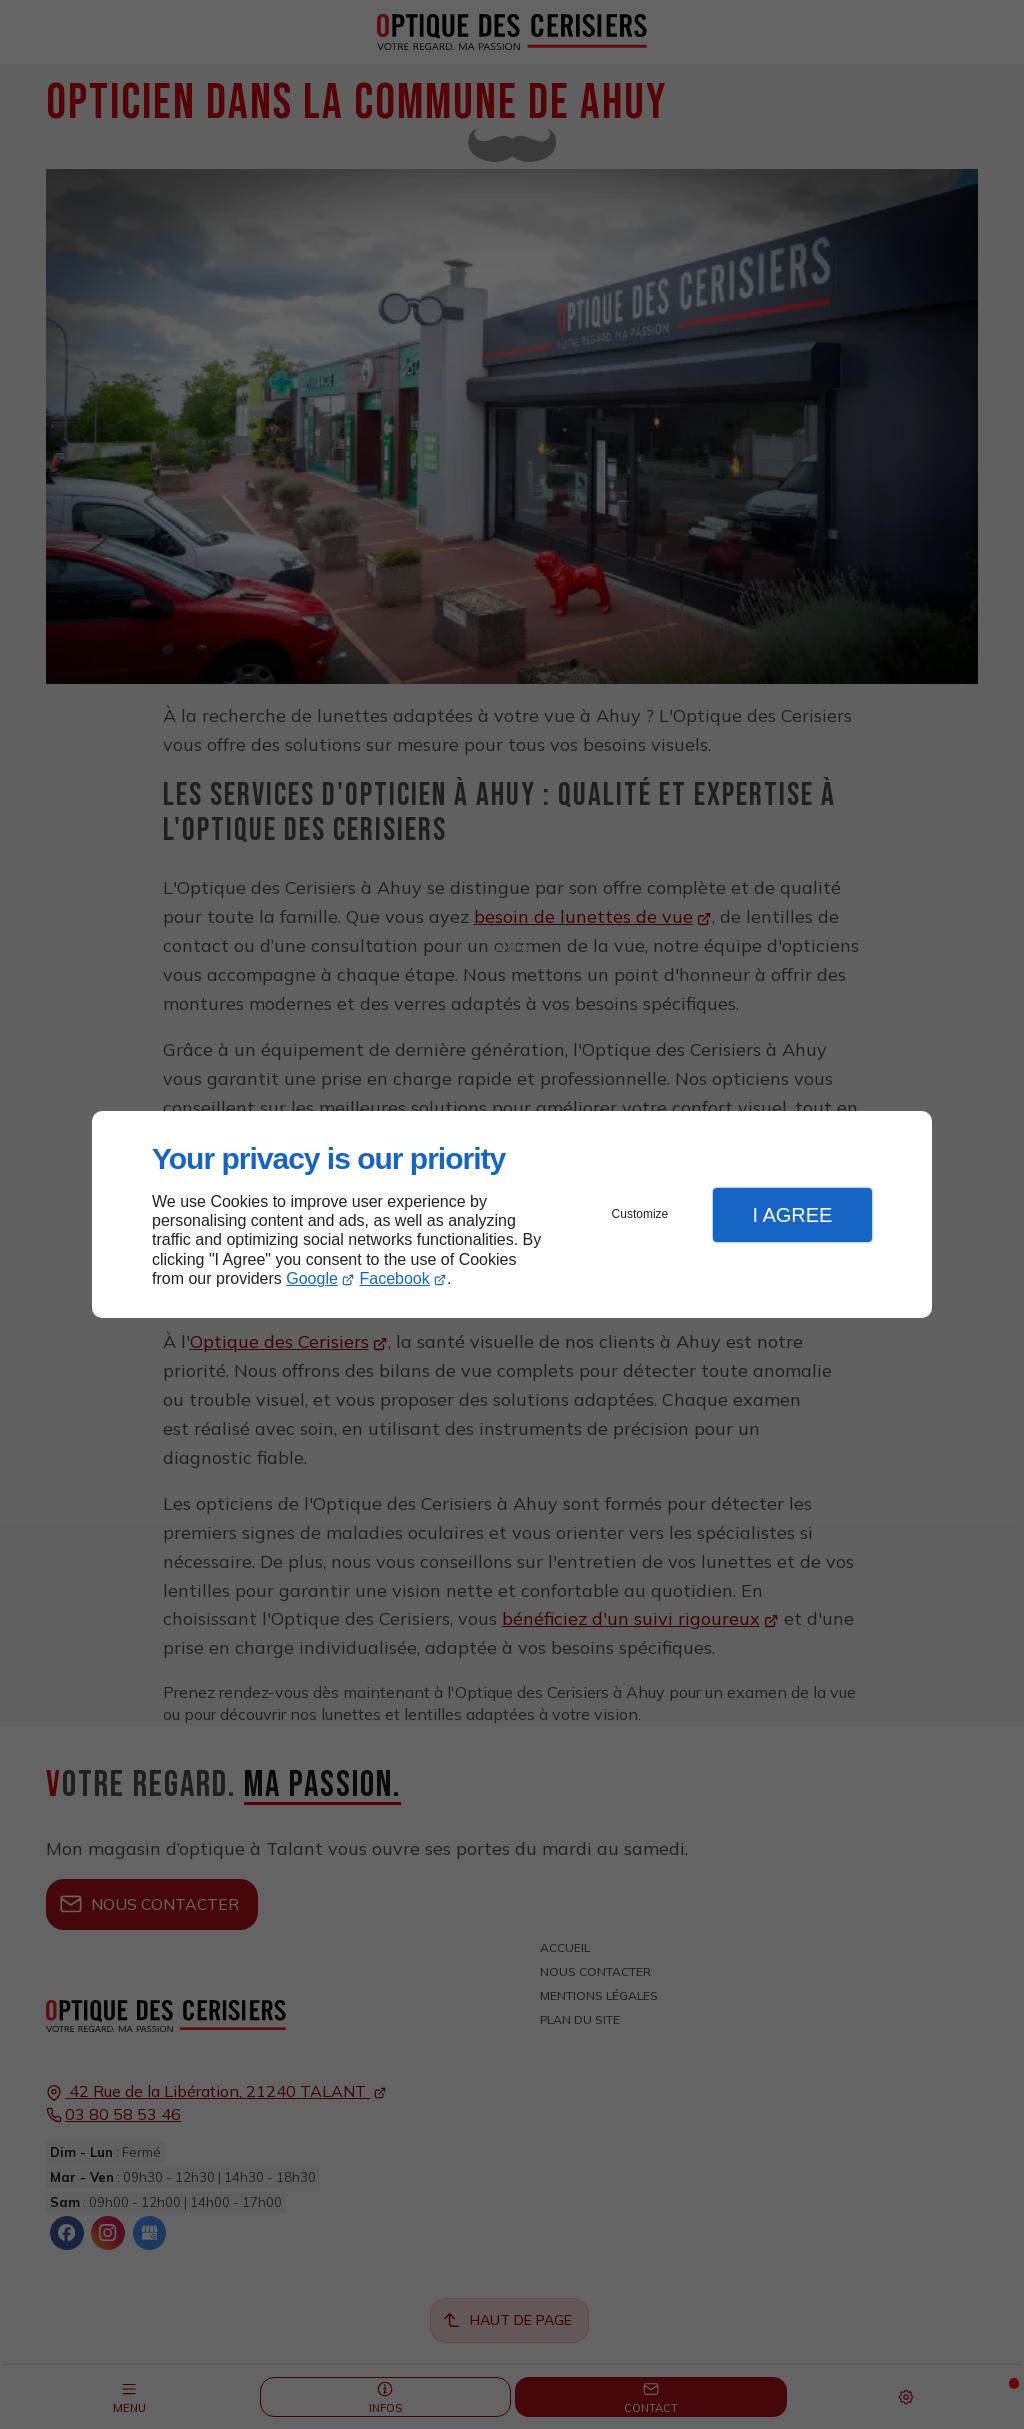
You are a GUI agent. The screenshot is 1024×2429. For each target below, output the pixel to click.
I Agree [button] (792, 1215)
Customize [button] (640, 1214)
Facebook (395, 1278)
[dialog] (512, 1214)
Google (312, 1278)
